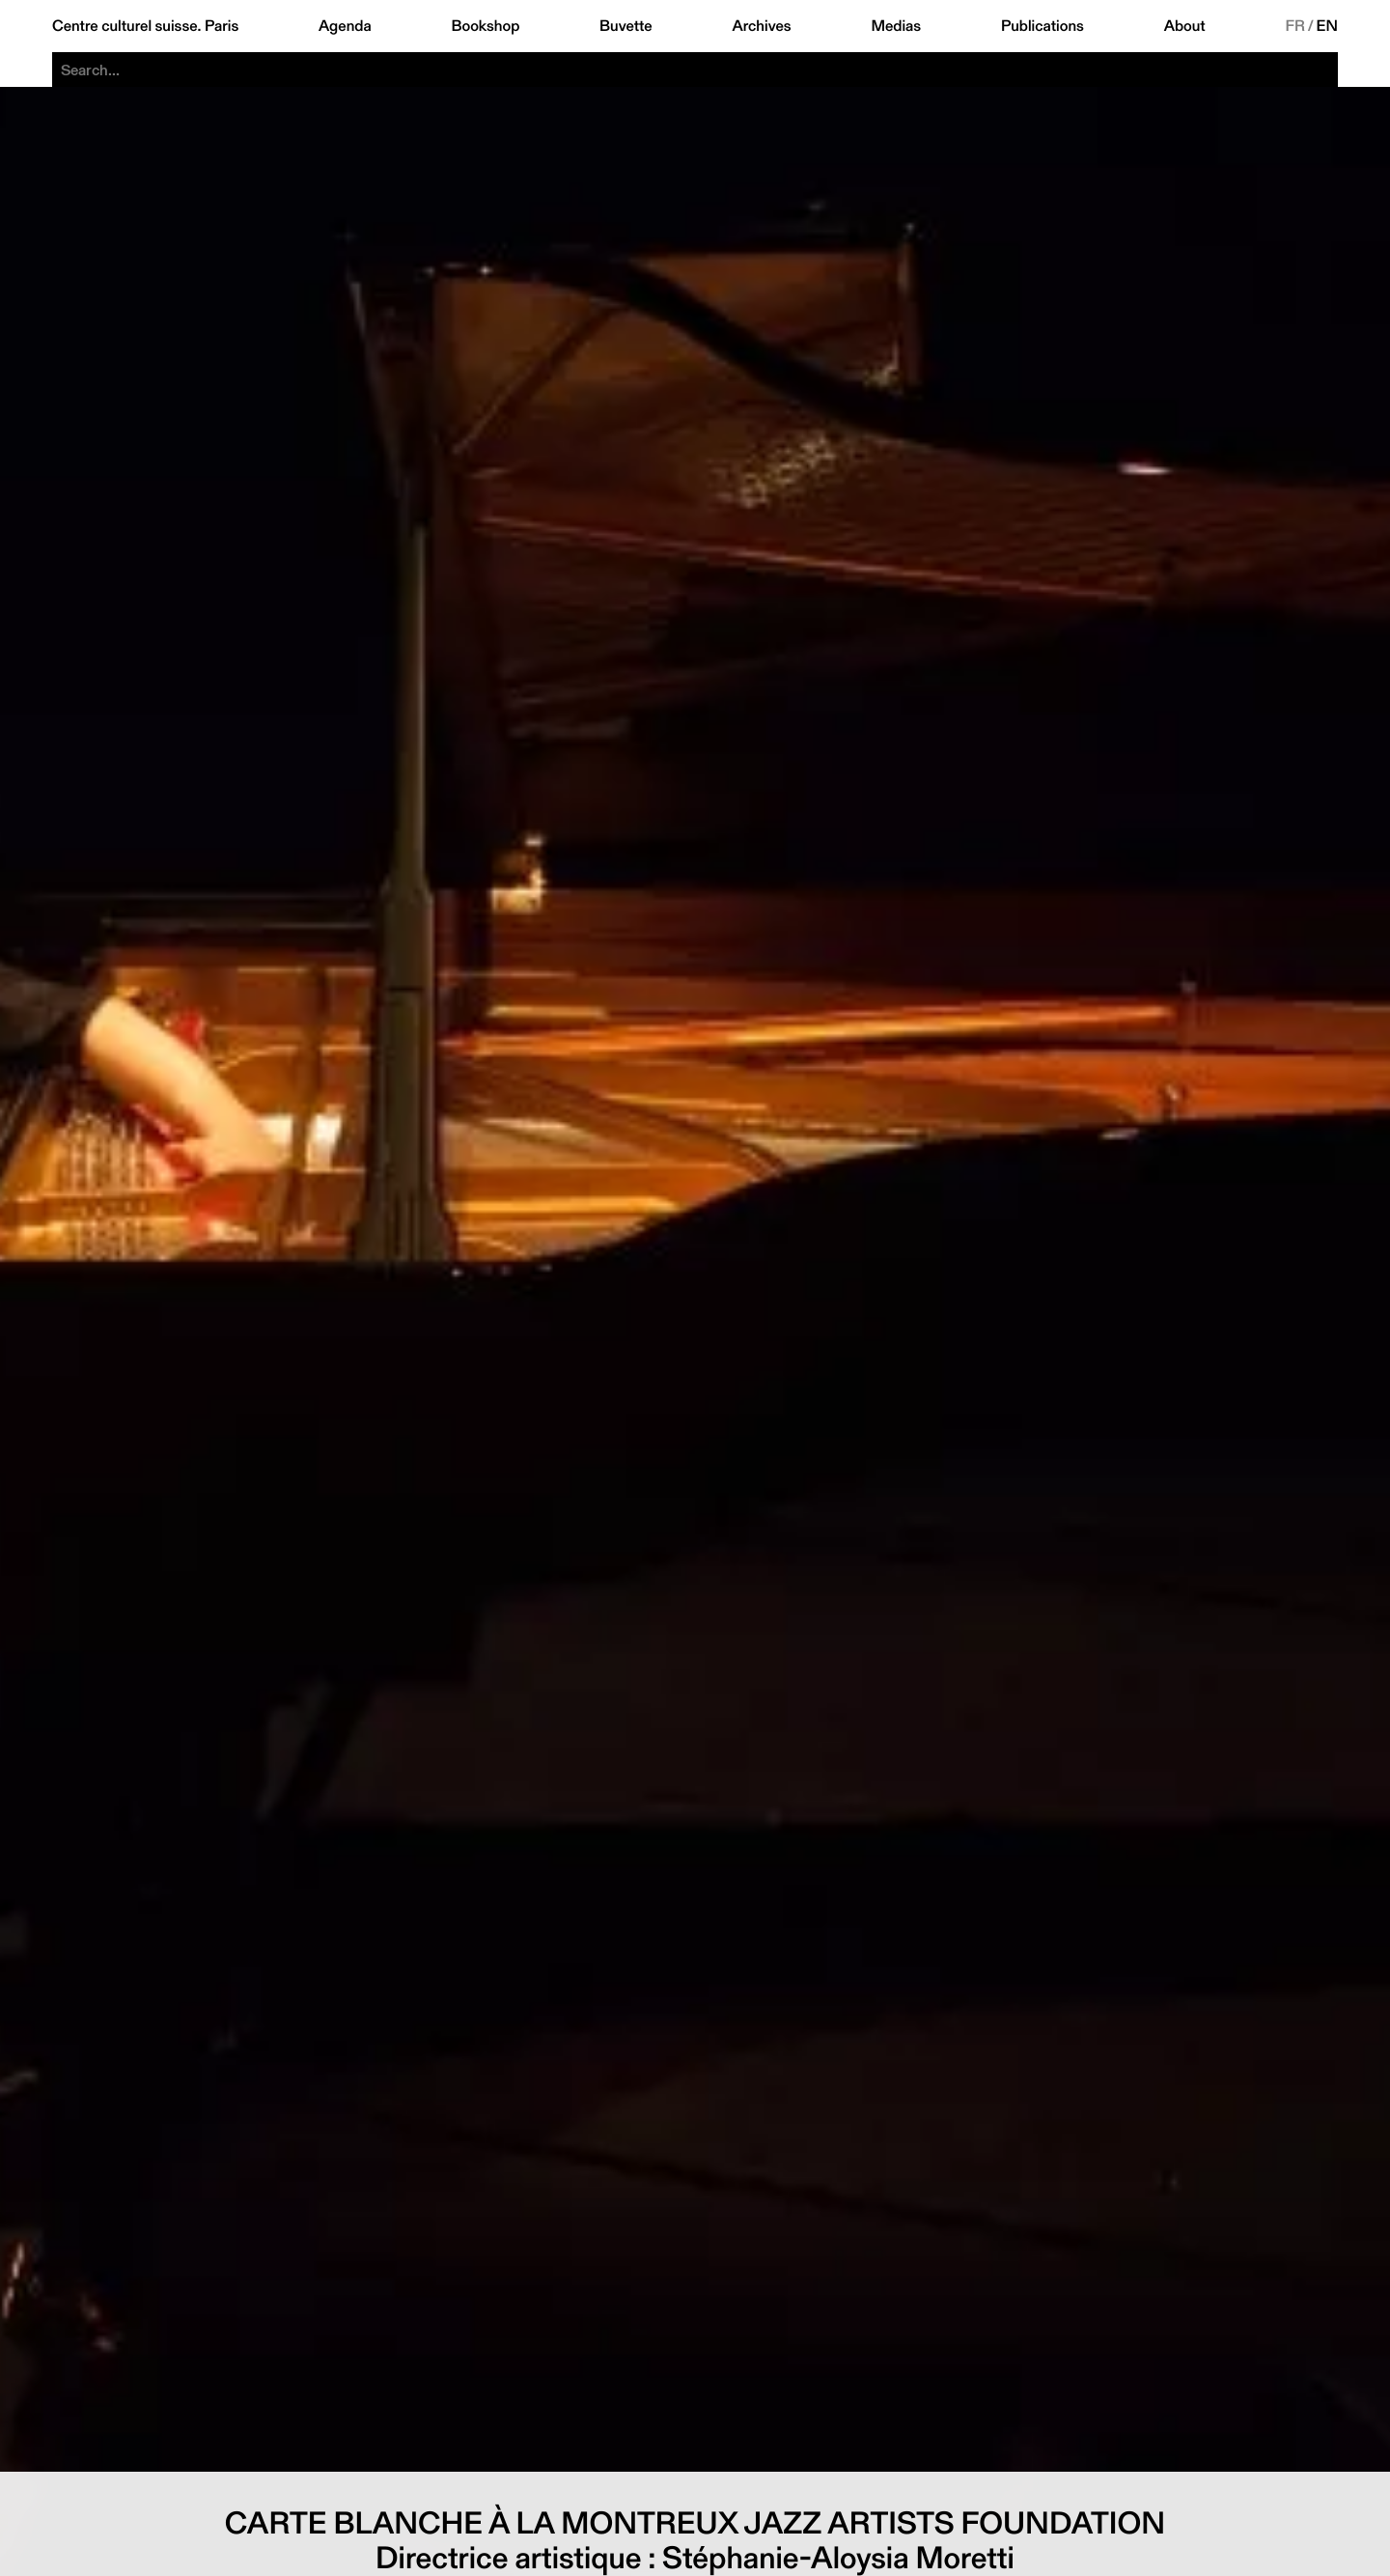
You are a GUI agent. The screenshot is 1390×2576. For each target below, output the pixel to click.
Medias (896, 26)
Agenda (345, 26)
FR (1295, 26)
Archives (761, 26)
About (1185, 26)
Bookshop (485, 26)
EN (1327, 26)
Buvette (626, 26)
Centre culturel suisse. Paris (145, 26)
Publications (1042, 26)
